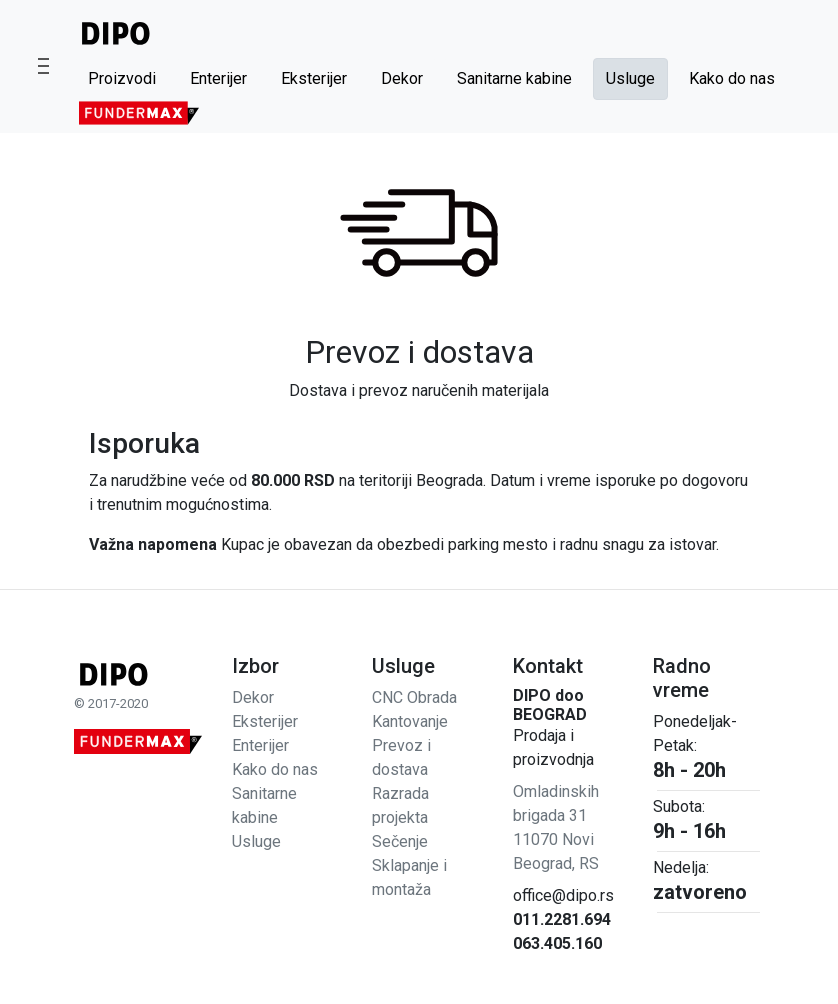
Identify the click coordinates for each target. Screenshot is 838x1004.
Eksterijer (314, 78)
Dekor (402, 78)
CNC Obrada (414, 697)
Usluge (630, 78)
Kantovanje (410, 721)
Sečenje (400, 841)
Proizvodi (122, 78)
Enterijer (218, 78)
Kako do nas (732, 78)
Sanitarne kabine (514, 78)
